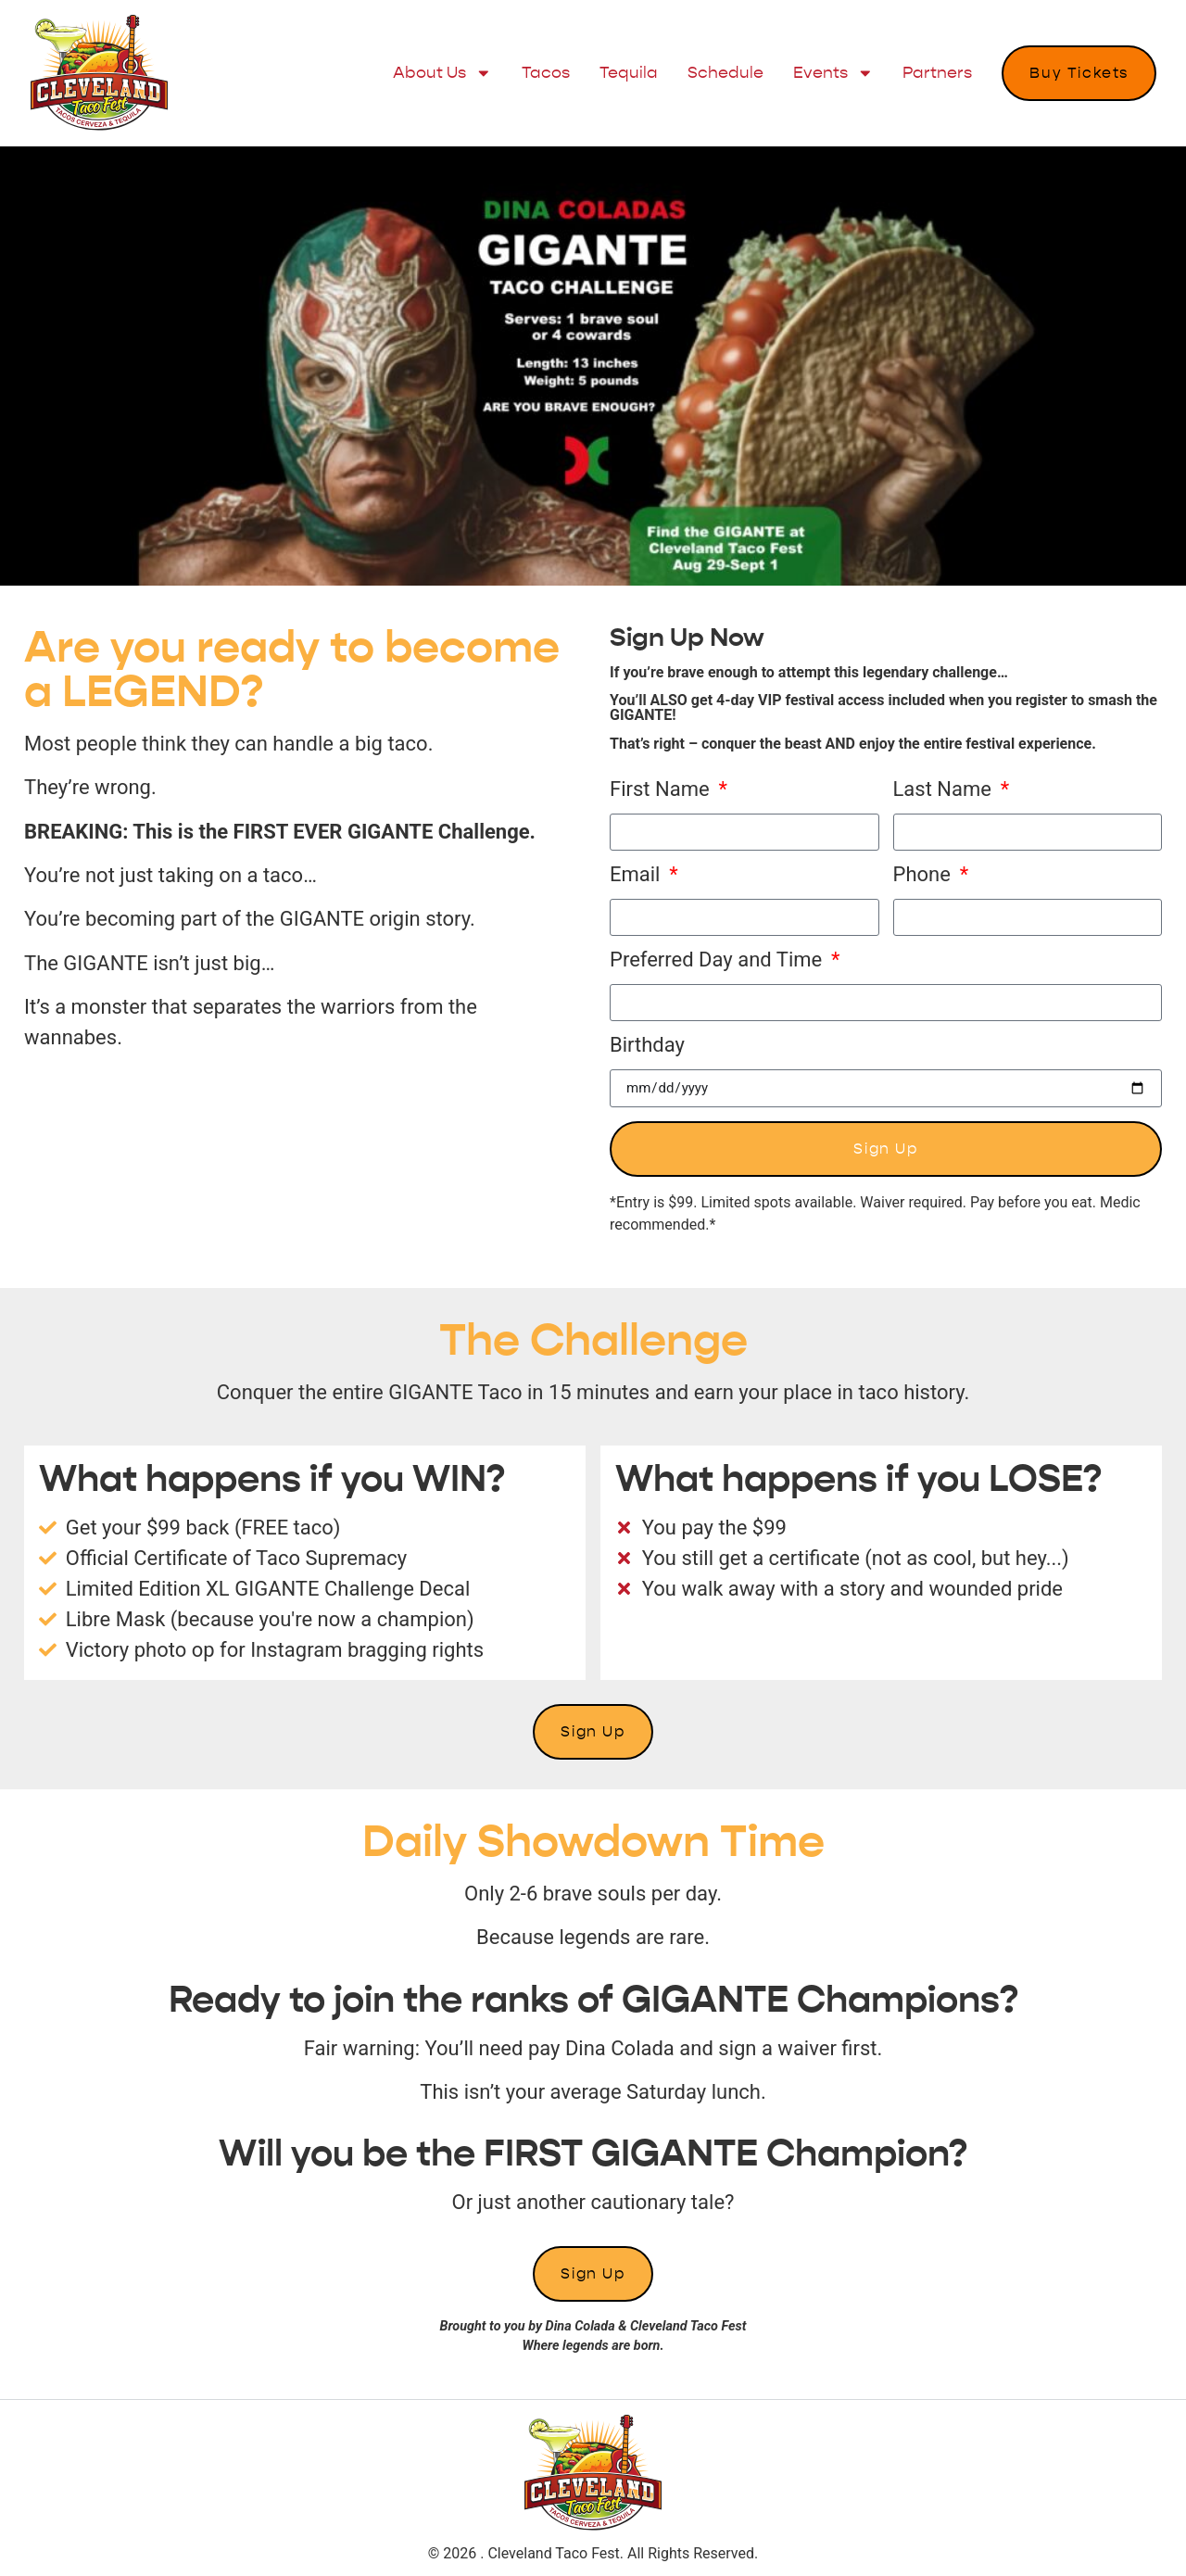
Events (833, 73)
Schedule (725, 72)
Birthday (647, 1045)
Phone (924, 875)
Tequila (628, 72)
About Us (442, 73)
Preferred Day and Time (718, 960)
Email (637, 875)
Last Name (945, 790)
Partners (937, 72)
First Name (662, 790)
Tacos (546, 72)
